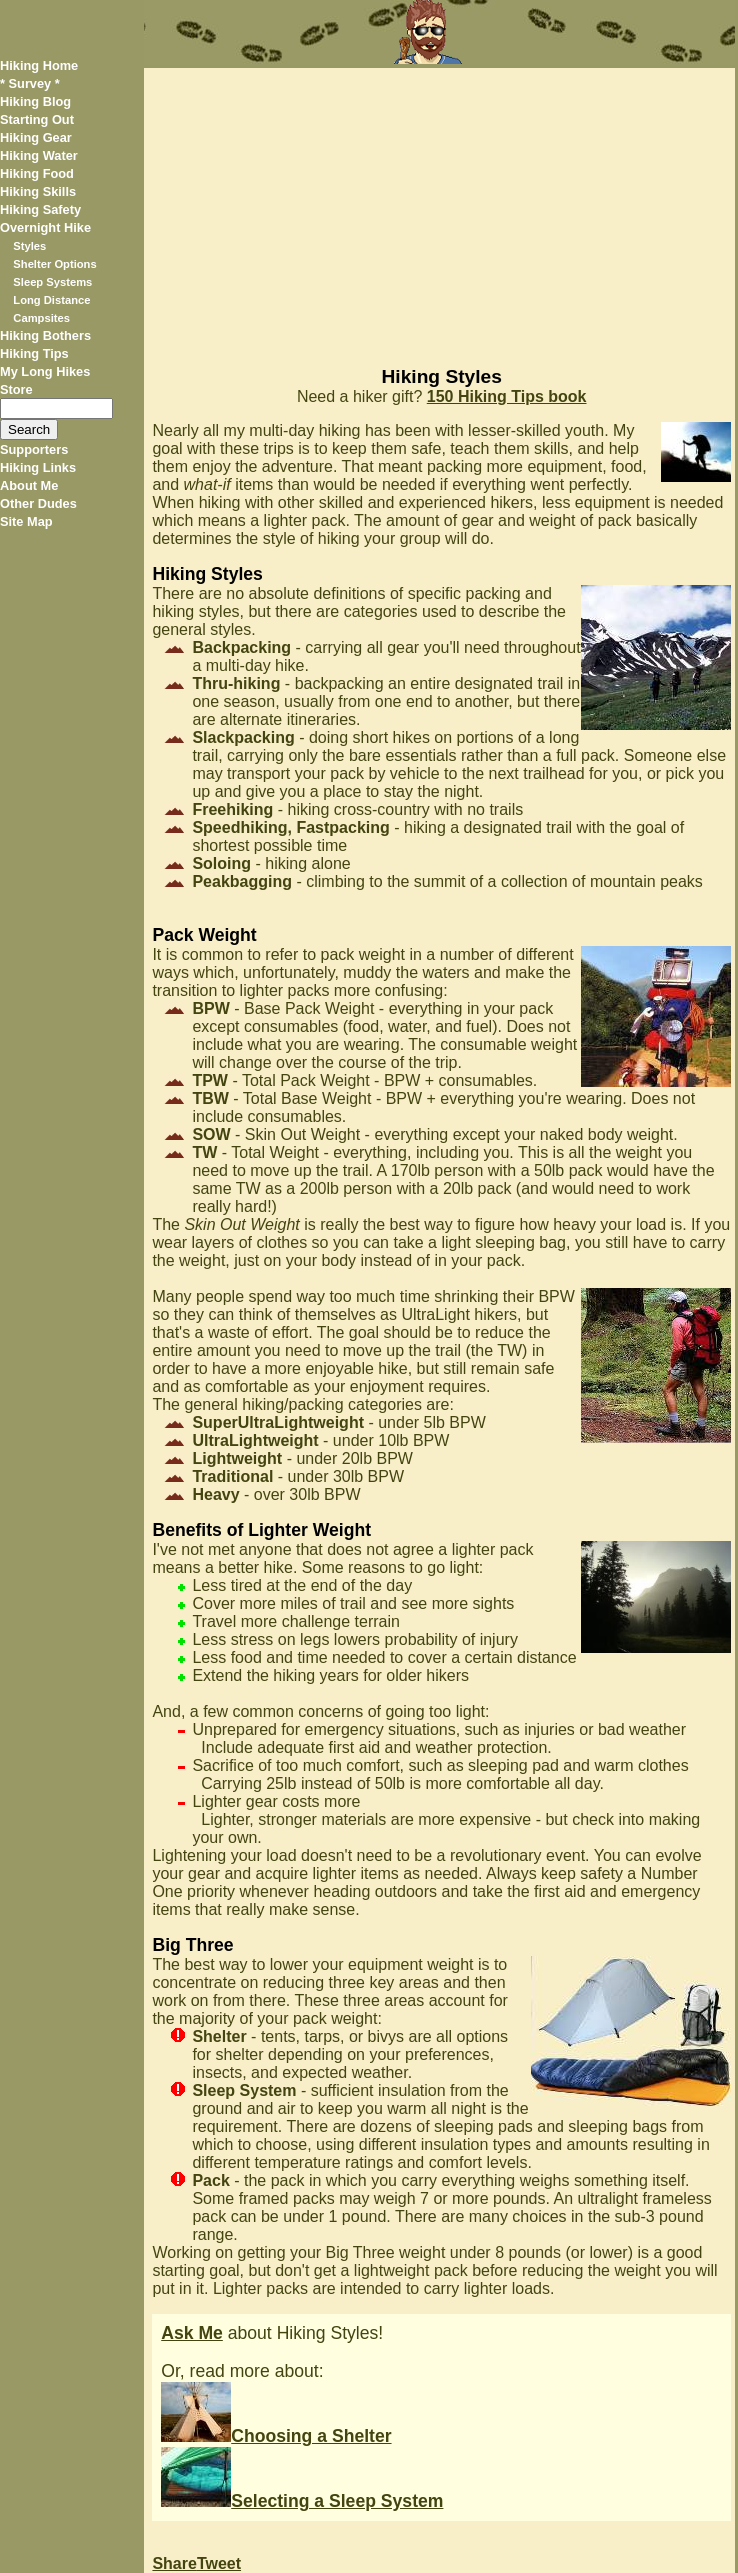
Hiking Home (39, 65)
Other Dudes (38, 503)
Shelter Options (54, 264)
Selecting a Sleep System (302, 2501)
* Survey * (30, 83)
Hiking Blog (35, 101)
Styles (29, 246)
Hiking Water (39, 155)
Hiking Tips (34, 353)
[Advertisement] (439, 208)
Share (174, 2563)
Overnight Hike (45, 227)
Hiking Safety (40, 209)
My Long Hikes (45, 371)
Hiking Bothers (45, 335)
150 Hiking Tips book (507, 396)
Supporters (34, 449)
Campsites (41, 318)
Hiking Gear (36, 137)
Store (16, 389)
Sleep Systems (52, 282)
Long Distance (51, 300)
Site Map (26, 521)
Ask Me (192, 2333)
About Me (29, 485)
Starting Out (37, 119)
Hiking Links (38, 467)
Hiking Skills (38, 191)
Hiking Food (37, 173)
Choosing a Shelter (276, 2436)
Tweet (219, 2563)
